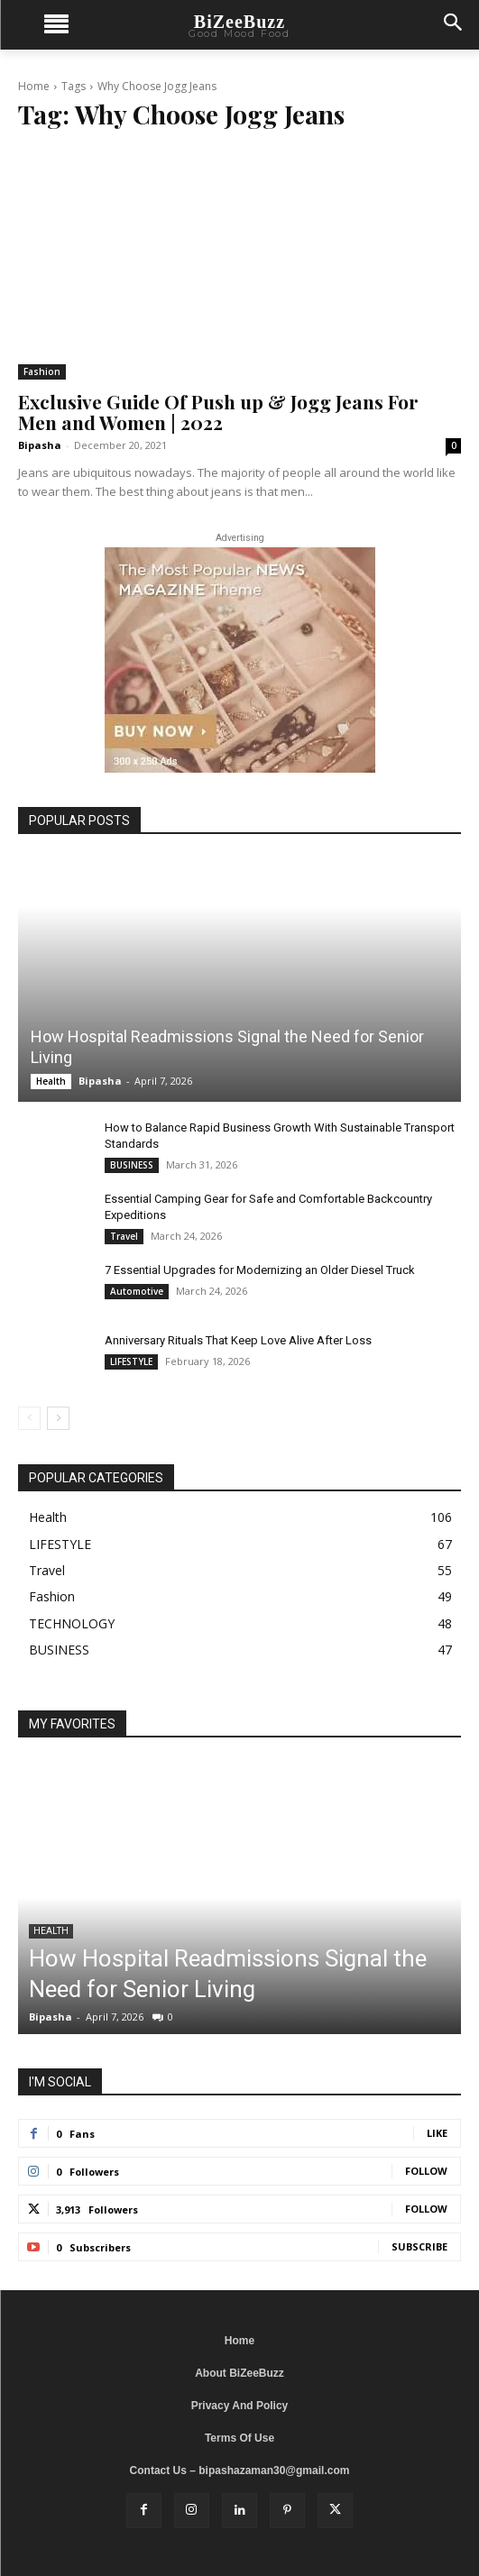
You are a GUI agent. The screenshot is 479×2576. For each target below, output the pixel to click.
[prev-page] (29, 1418)
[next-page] (58, 1418)
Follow (426, 2170)
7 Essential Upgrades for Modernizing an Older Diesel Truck (260, 1270)
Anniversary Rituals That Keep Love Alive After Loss (238, 1340)
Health (51, 1081)
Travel (124, 1236)
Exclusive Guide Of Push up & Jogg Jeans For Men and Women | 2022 (218, 412)
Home (34, 86)
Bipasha (39, 445)
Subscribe (419, 2246)
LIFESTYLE (131, 1361)
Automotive (136, 1291)
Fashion (41, 371)
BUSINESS (131, 1165)
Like (437, 2133)
